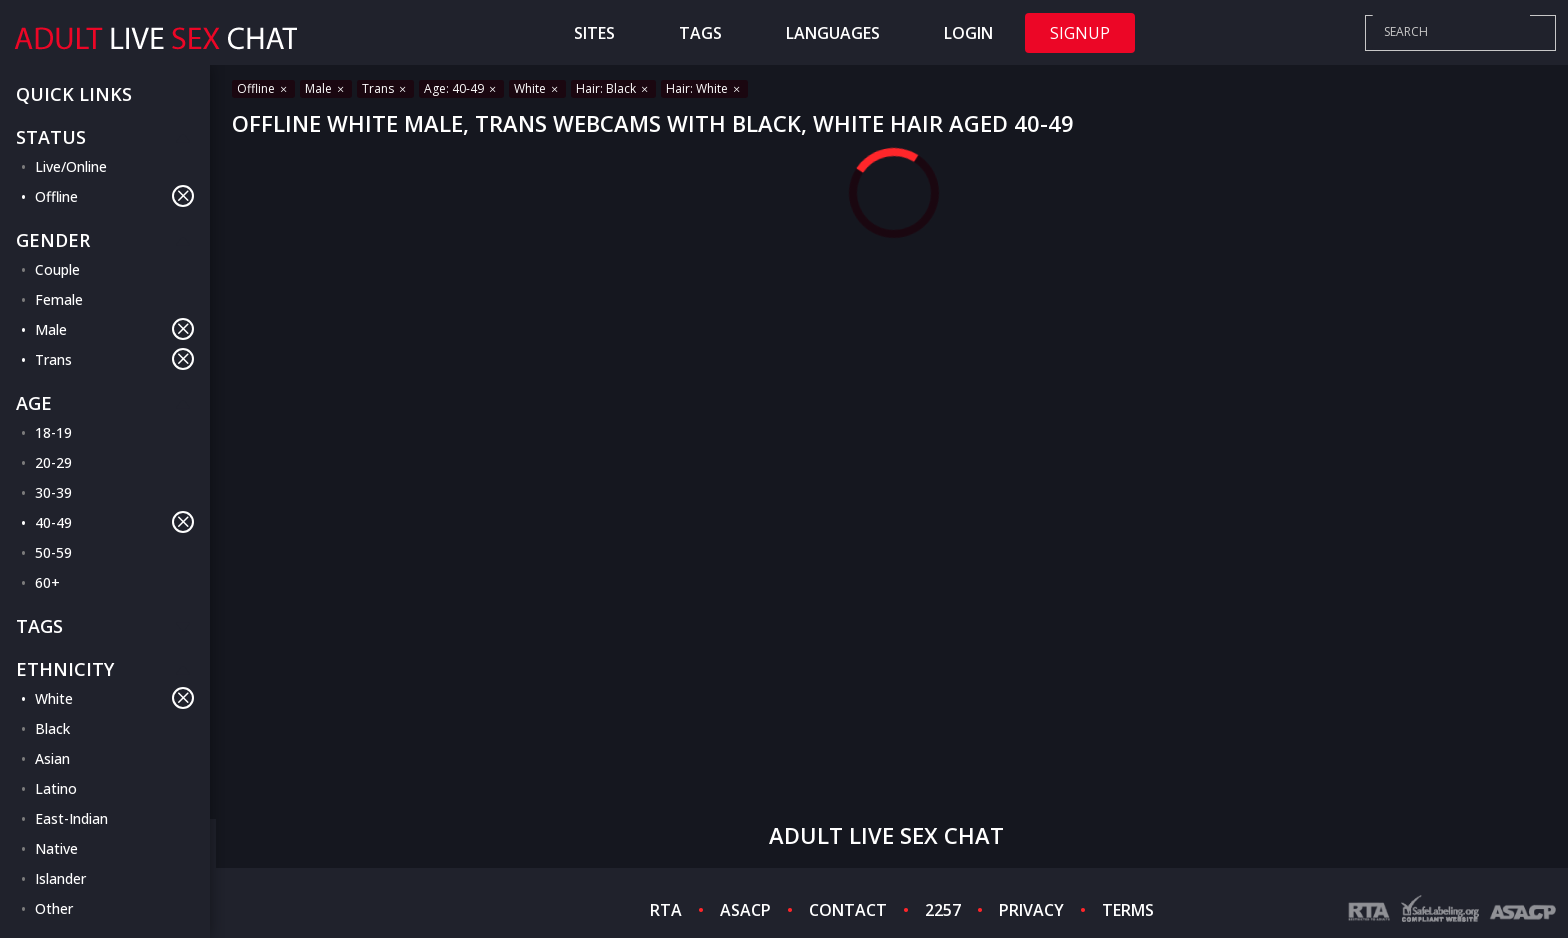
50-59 (53, 552)
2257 (943, 910)
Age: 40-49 (461, 88)
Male (114, 329)
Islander (60, 878)
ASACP (745, 910)
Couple (57, 269)
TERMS (1128, 910)
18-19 (53, 432)
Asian (52, 758)
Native (56, 848)
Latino (56, 788)
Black (52, 728)
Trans (114, 359)
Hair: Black (613, 88)
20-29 (53, 462)
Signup (1080, 33)
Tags (700, 33)
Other (54, 908)
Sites (594, 33)
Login (968, 33)
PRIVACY (1031, 910)
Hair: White (704, 88)
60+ (47, 582)
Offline (114, 196)
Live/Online (71, 166)
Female (59, 299)
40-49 (114, 522)
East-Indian (71, 818)
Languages (833, 33)
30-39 (53, 492)
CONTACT (848, 910)
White (114, 698)
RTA (666, 910)
